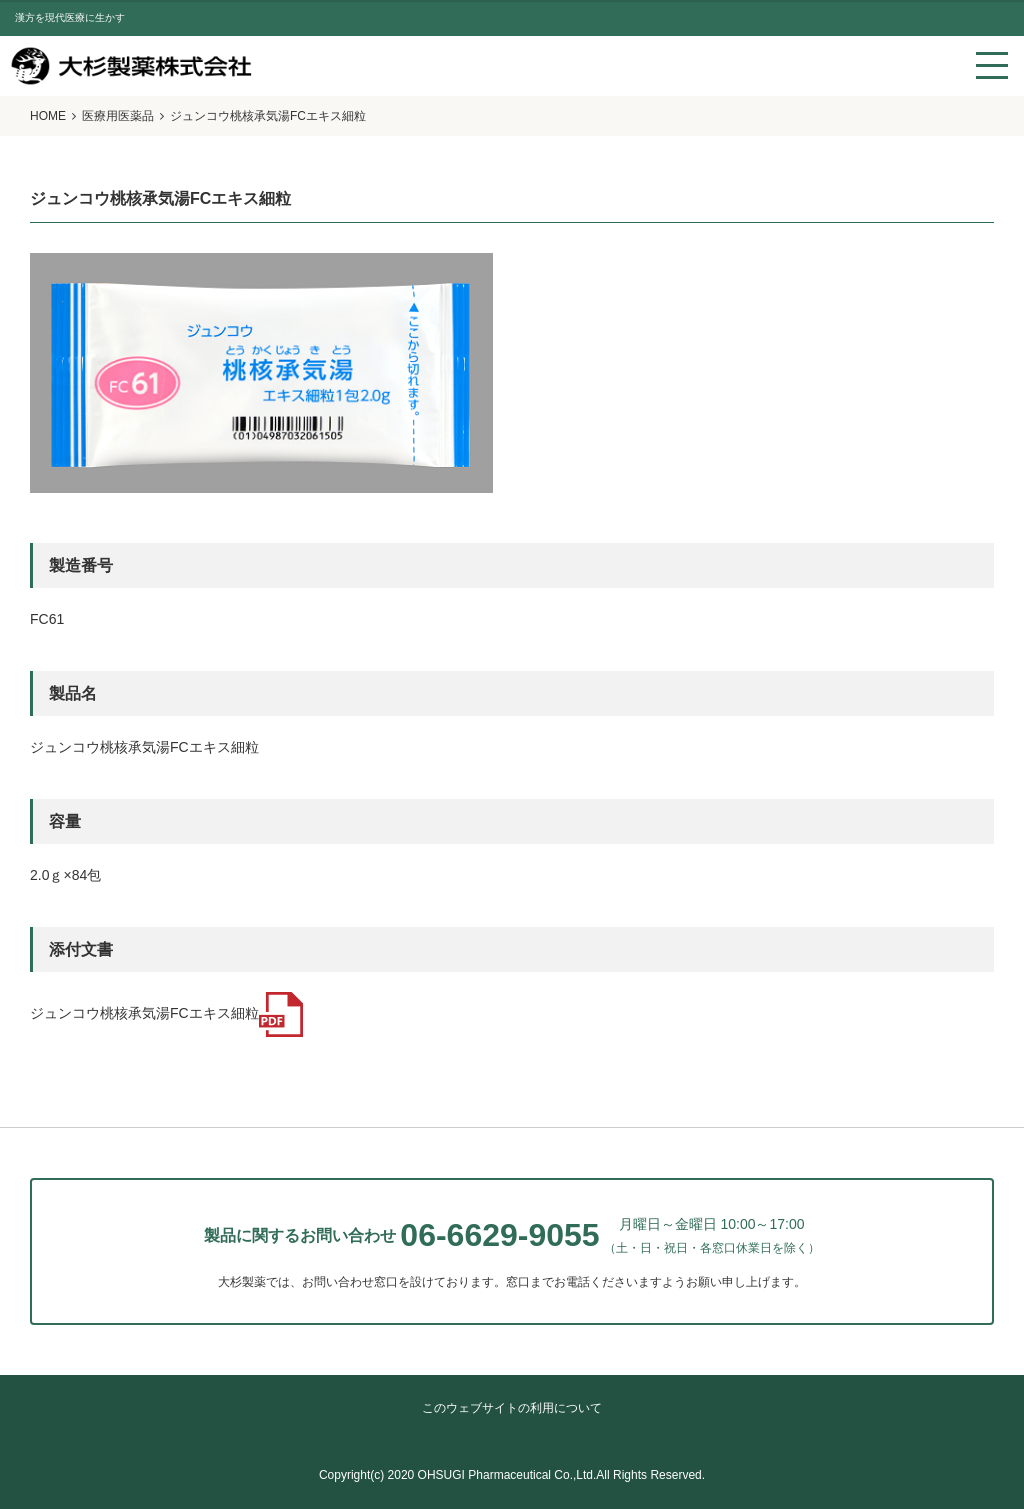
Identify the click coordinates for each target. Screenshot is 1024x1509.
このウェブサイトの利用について (512, 1408)
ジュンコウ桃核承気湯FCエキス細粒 (167, 1013)
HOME (48, 116)
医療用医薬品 (118, 116)
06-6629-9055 (499, 1235)
